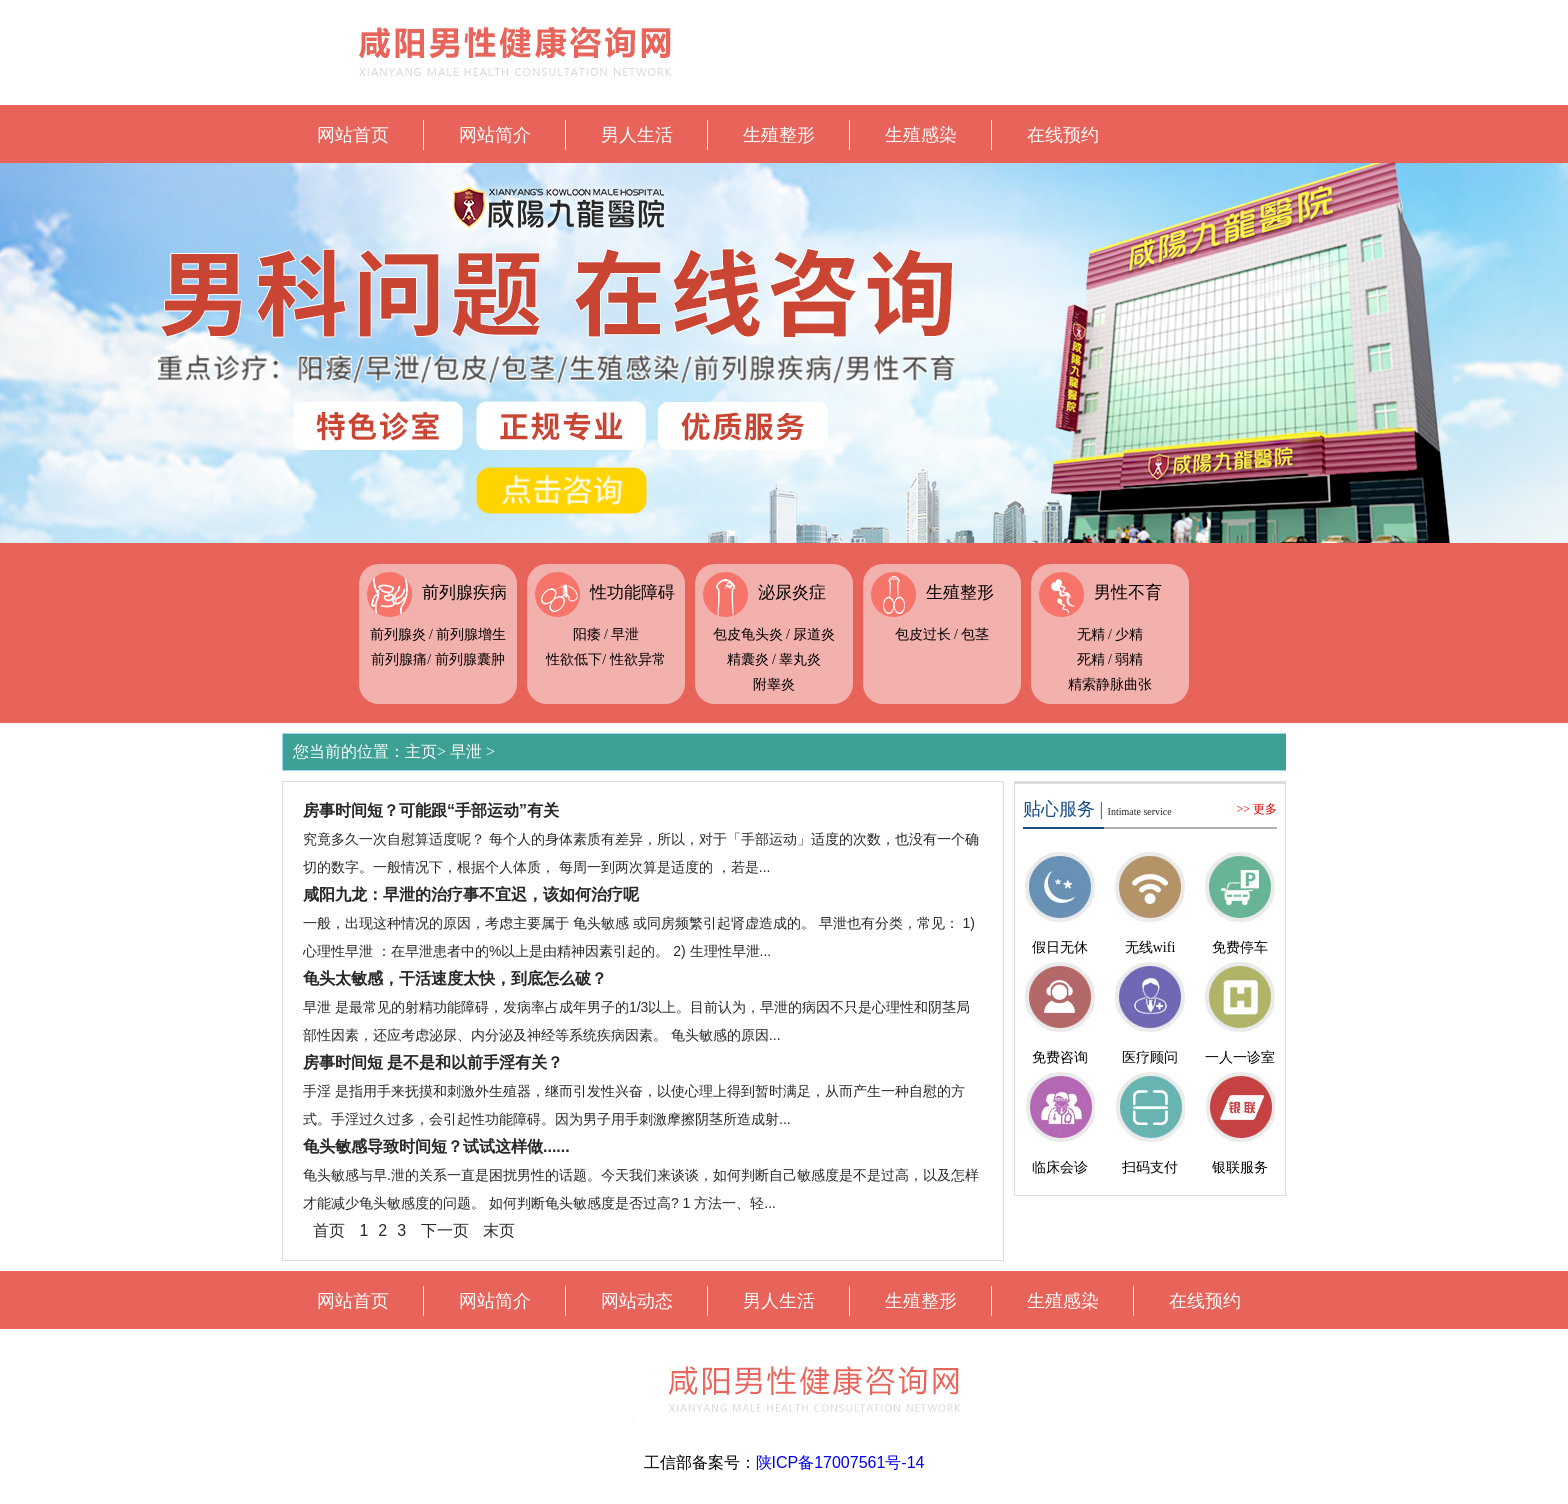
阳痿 (587, 634)
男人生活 (637, 135)
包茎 (975, 634)
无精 (1091, 634)
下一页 (445, 1230)
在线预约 (1063, 135)
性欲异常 (638, 659)
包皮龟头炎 (748, 634)
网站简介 (495, 135)
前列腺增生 (471, 634)
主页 (421, 751)
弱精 (1129, 659)
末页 (499, 1230)
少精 (1129, 634)
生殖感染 (921, 135)
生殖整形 (779, 135)
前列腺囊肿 (470, 659)
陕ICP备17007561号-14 (840, 1462)
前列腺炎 (398, 634)
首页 (329, 1230)
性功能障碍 (632, 592)
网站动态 (637, 1301)
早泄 (625, 634)
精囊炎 (748, 659)
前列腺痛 (399, 659)
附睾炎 (774, 684)
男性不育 (1128, 592)
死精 (1091, 659)
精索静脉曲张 (1110, 684)
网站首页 (353, 135)
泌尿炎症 (792, 592)
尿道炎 (814, 634)
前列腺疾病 (464, 592)
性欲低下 (574, 659)
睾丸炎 (800, 659)
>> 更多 (1256, 809)
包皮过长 (923, 634)
